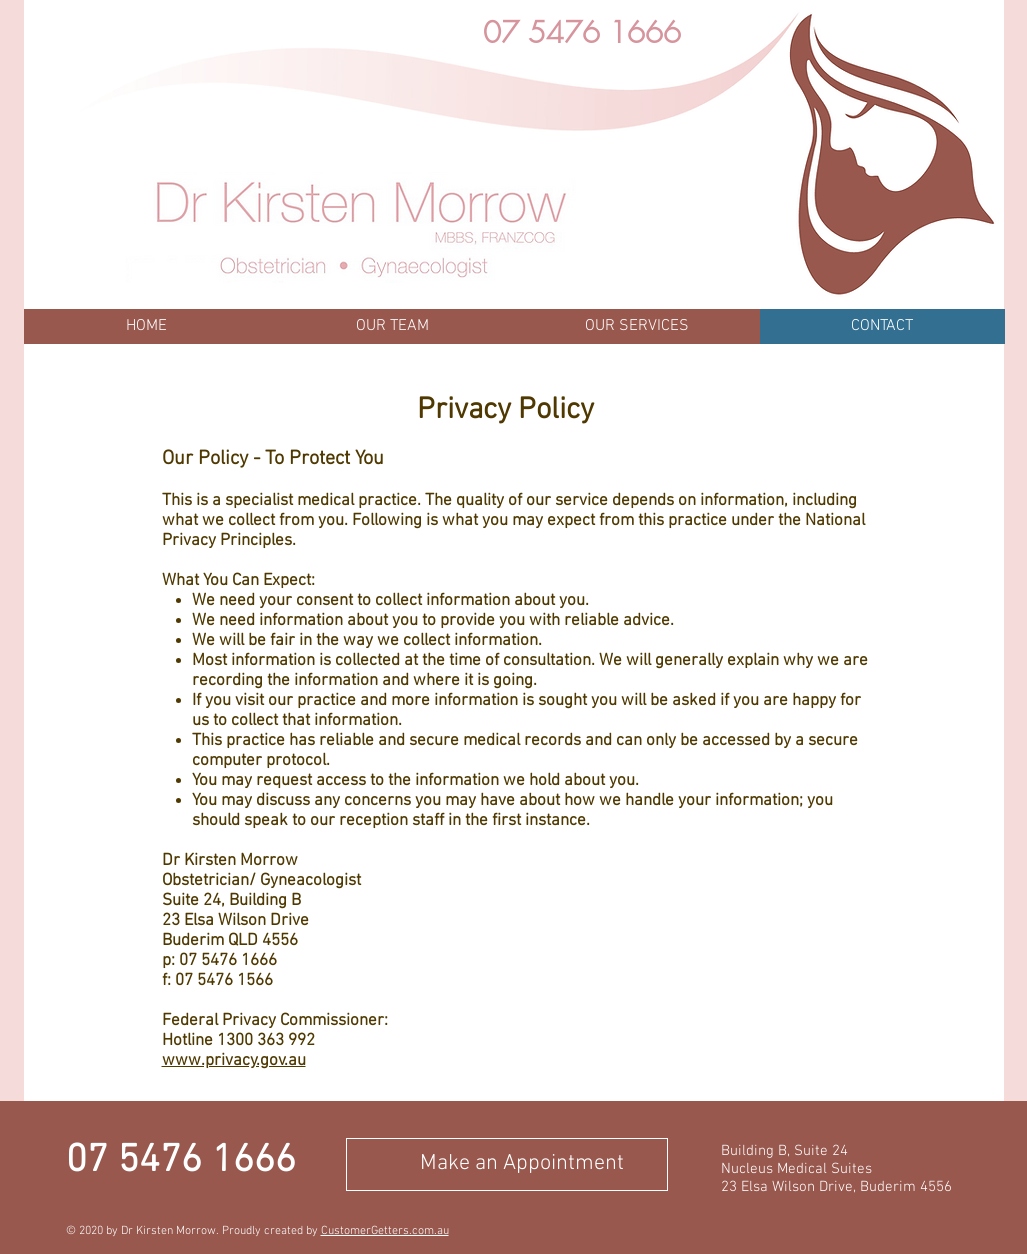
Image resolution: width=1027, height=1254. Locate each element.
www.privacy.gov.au (234, 1061)
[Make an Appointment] (507, 1164)
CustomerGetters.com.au (385, 1231)
